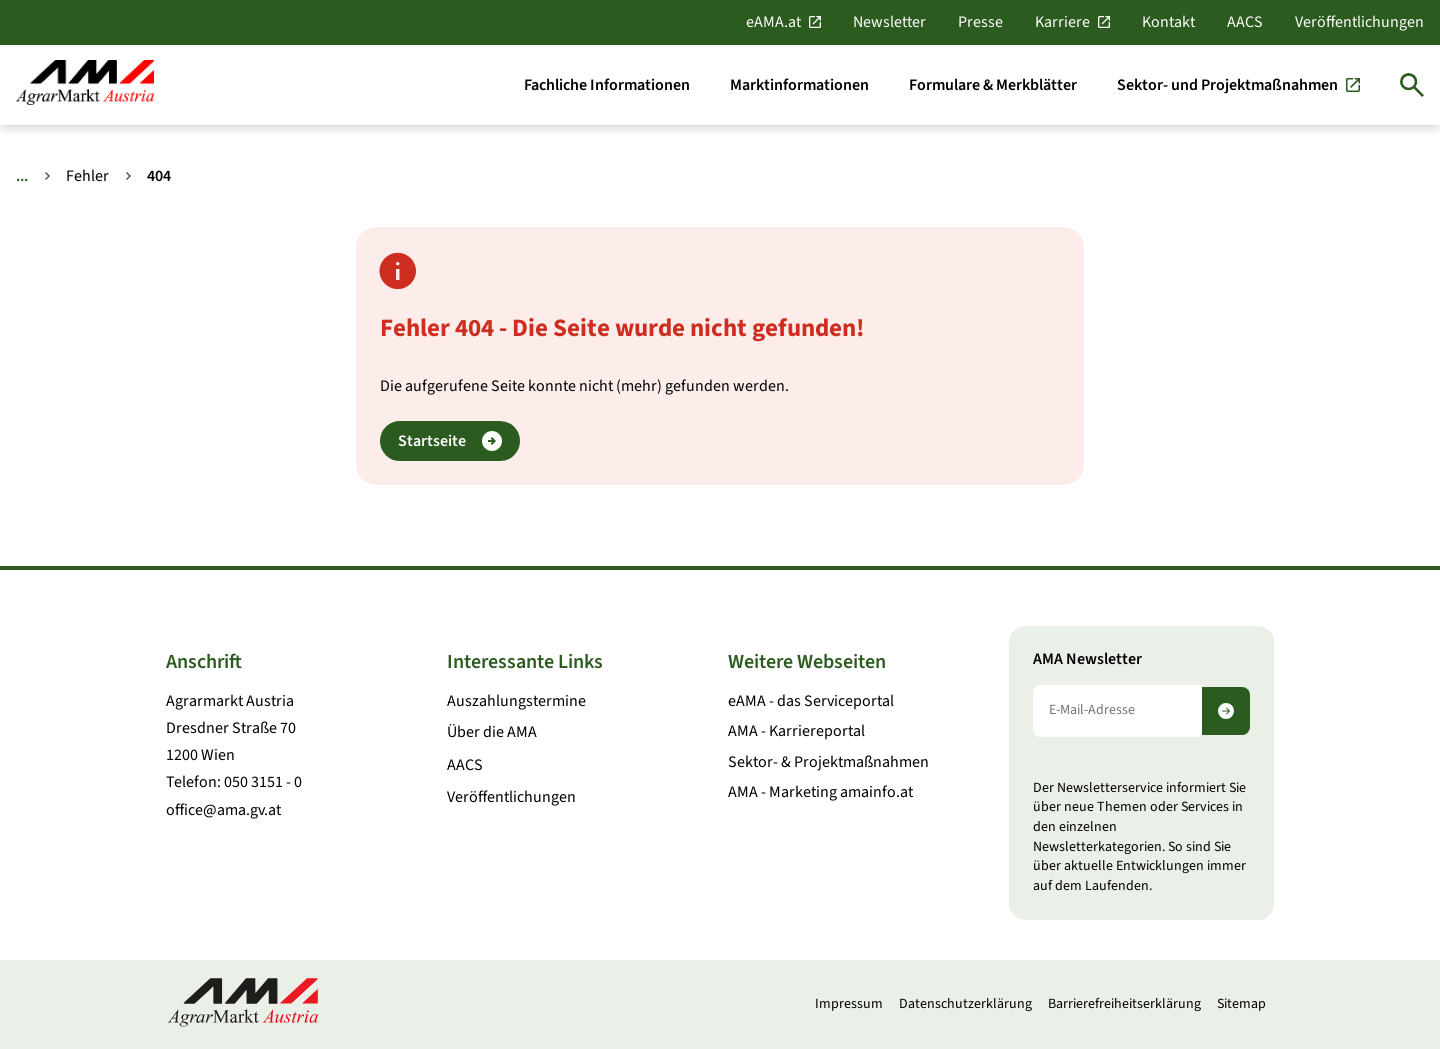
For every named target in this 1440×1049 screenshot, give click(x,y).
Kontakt (1168, 22)
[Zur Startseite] (85, 84)
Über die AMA (492, 732)
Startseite (450, 442)
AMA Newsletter (1087, 659)
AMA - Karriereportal (796, 731)
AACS (1245, 22)
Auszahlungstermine (516, 701)
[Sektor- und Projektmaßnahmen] (1238, 85)
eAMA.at (773, 22)
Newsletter (889, 22)
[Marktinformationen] (799, 85)
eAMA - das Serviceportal (811, 701)
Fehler (87, 176)
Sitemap (1241, 1004)
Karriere (1062, 22)
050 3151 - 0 (263, 782)
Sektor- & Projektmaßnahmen (828, 762)
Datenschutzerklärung (965, 1004)
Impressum (849, 1004)
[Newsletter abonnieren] (1226, 711)
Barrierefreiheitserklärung (1124, 1004)
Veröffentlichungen (1359, 22)
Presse (980, 22)
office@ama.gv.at (223, 810)
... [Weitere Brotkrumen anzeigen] (22, 176)
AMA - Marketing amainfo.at (820, 792)
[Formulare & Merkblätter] (993, 85)
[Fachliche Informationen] (607, 85)
